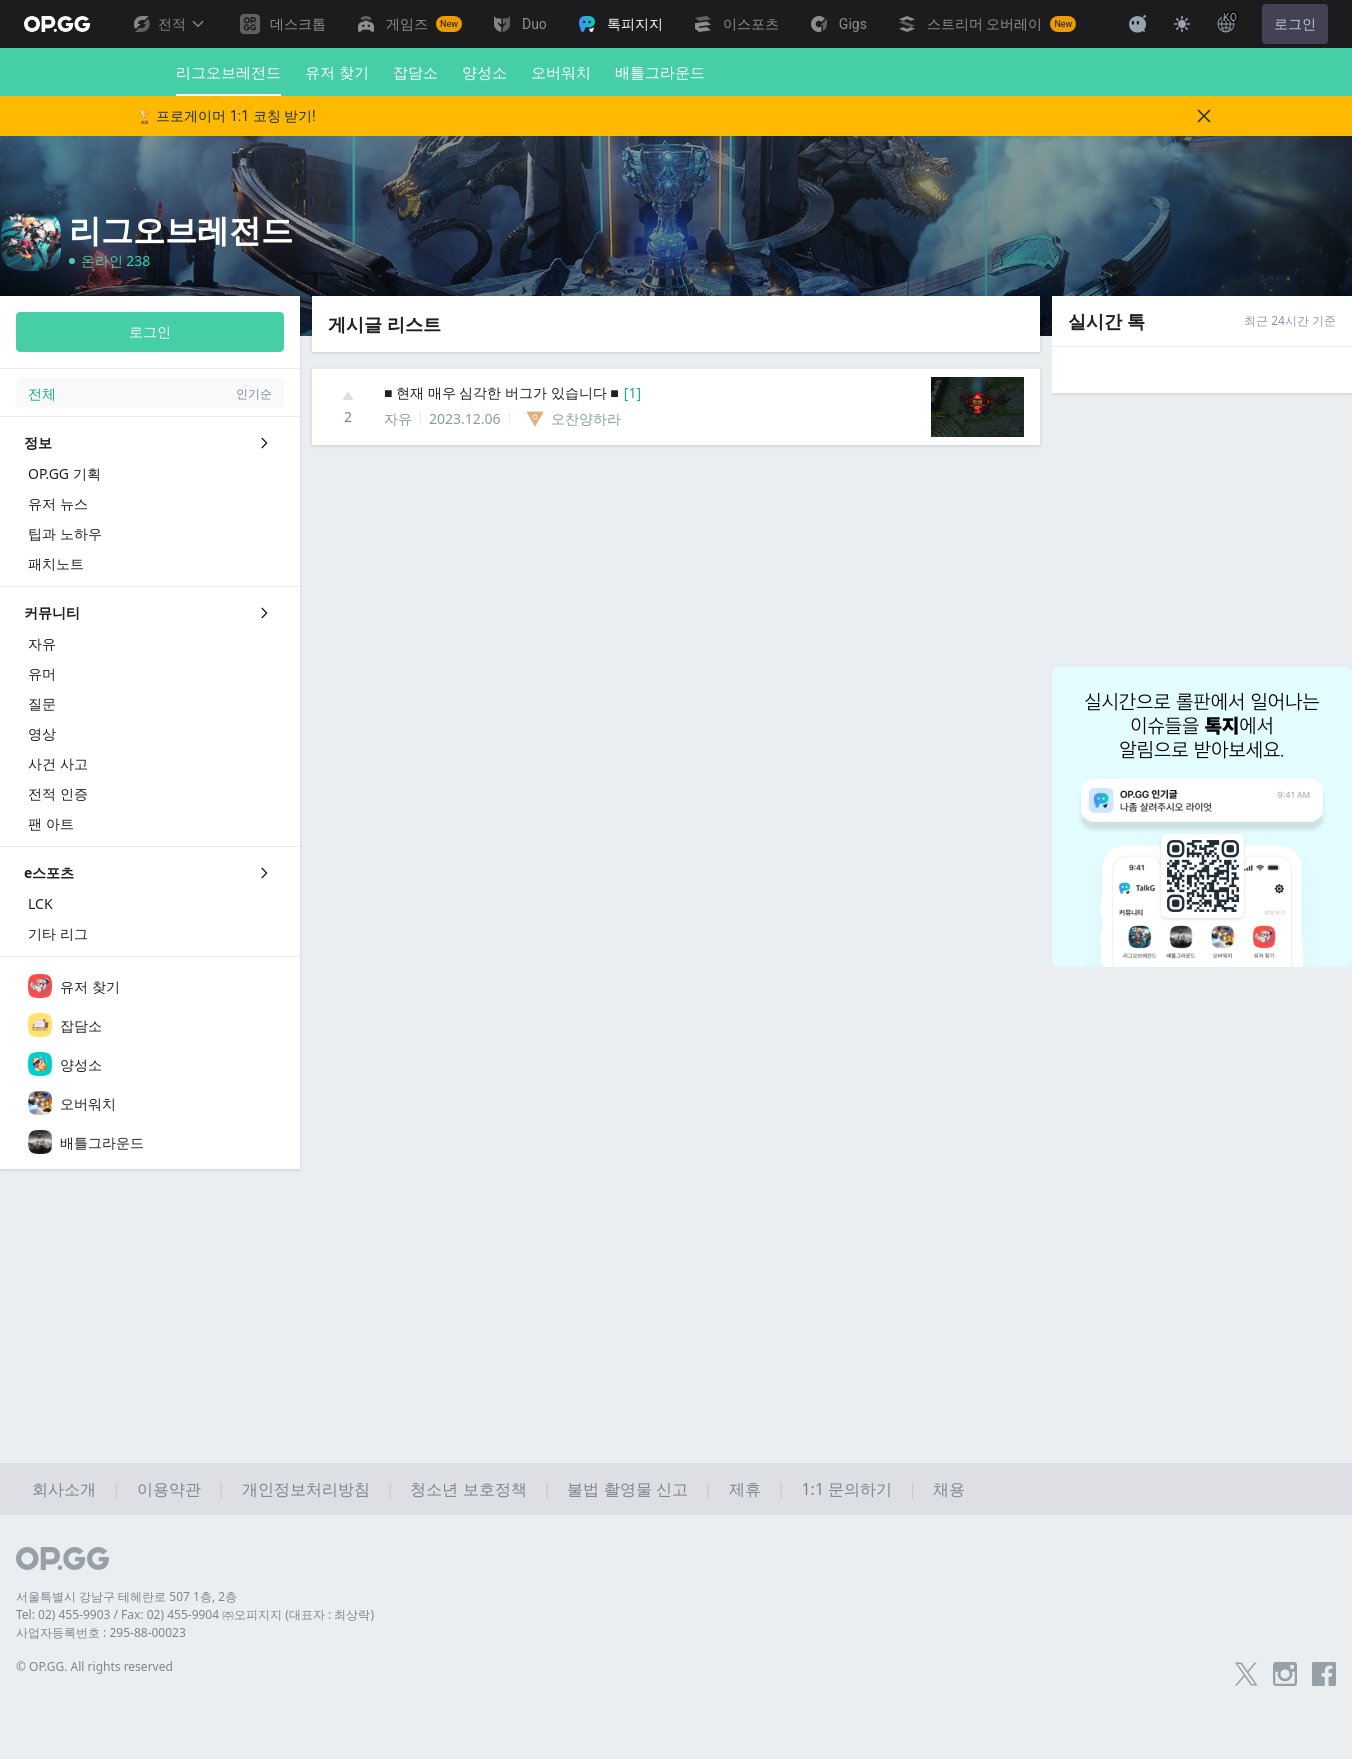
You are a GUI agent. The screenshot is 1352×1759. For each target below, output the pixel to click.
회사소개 (64, 1489)
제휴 (745, 1489)
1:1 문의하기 (846, 1489)
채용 (949, 1489)
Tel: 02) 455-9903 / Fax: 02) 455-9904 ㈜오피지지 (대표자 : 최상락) (195, 1614)
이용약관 (169, 1489)
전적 (168, 24)
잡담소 (415, 72)
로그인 (1295, 24)
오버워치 (561, 72)
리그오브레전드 (228, 79)
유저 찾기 (337, 72)
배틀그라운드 (660, 72)
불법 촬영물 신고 (627, 1489)
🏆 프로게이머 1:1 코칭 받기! (226, 116)
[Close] (1204, 116)
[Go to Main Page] (57, 24)
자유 (398, 418)
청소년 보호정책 (468, 1489)
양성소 (484, 72)
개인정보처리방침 (306, 1489)
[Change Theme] (1182, 24)
